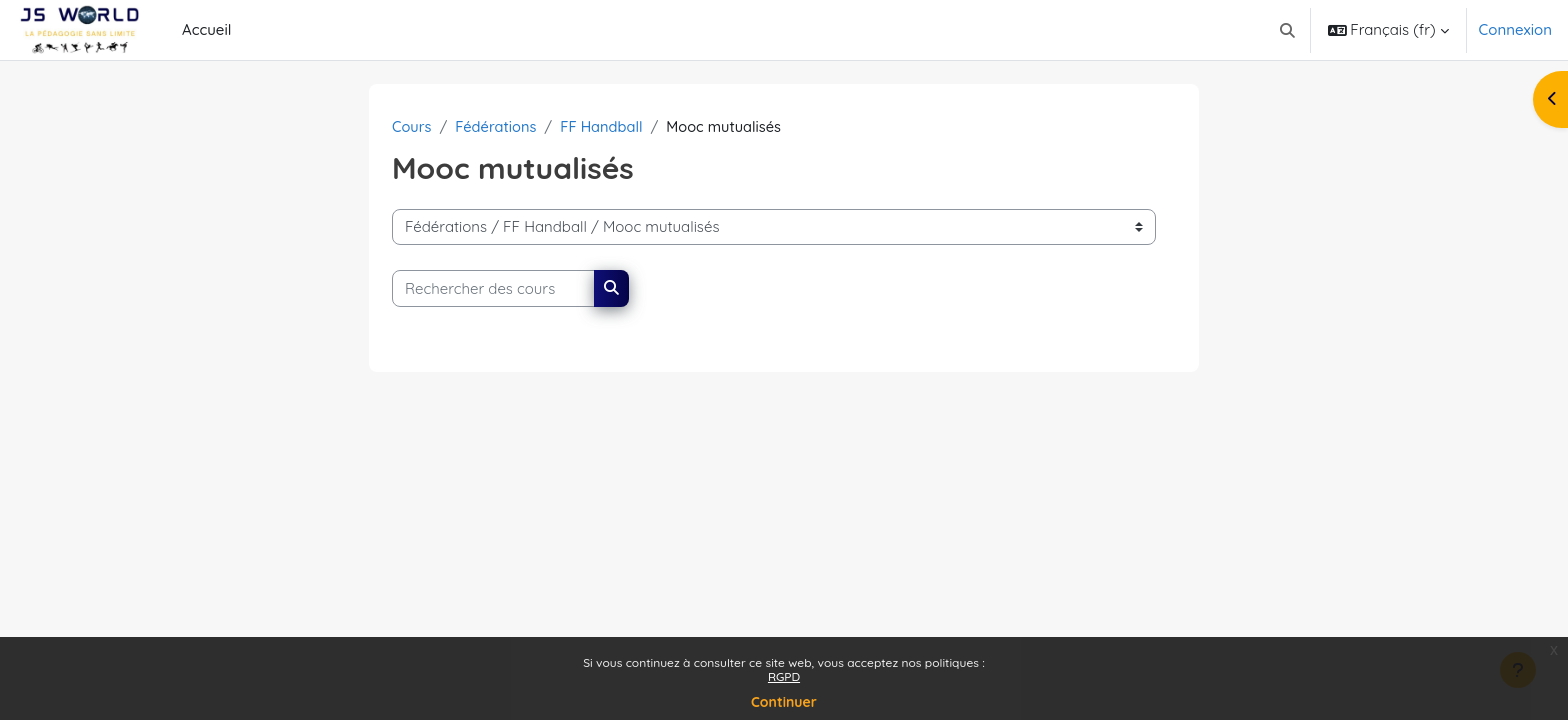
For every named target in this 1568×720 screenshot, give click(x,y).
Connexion (1515, 29)
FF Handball (606, 126)
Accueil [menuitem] (206, 29)
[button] (1287, 30)
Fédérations (499, 126)
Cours (412, 126)
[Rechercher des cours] (493, 289)
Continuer (784, 702)
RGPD (784, 676)
